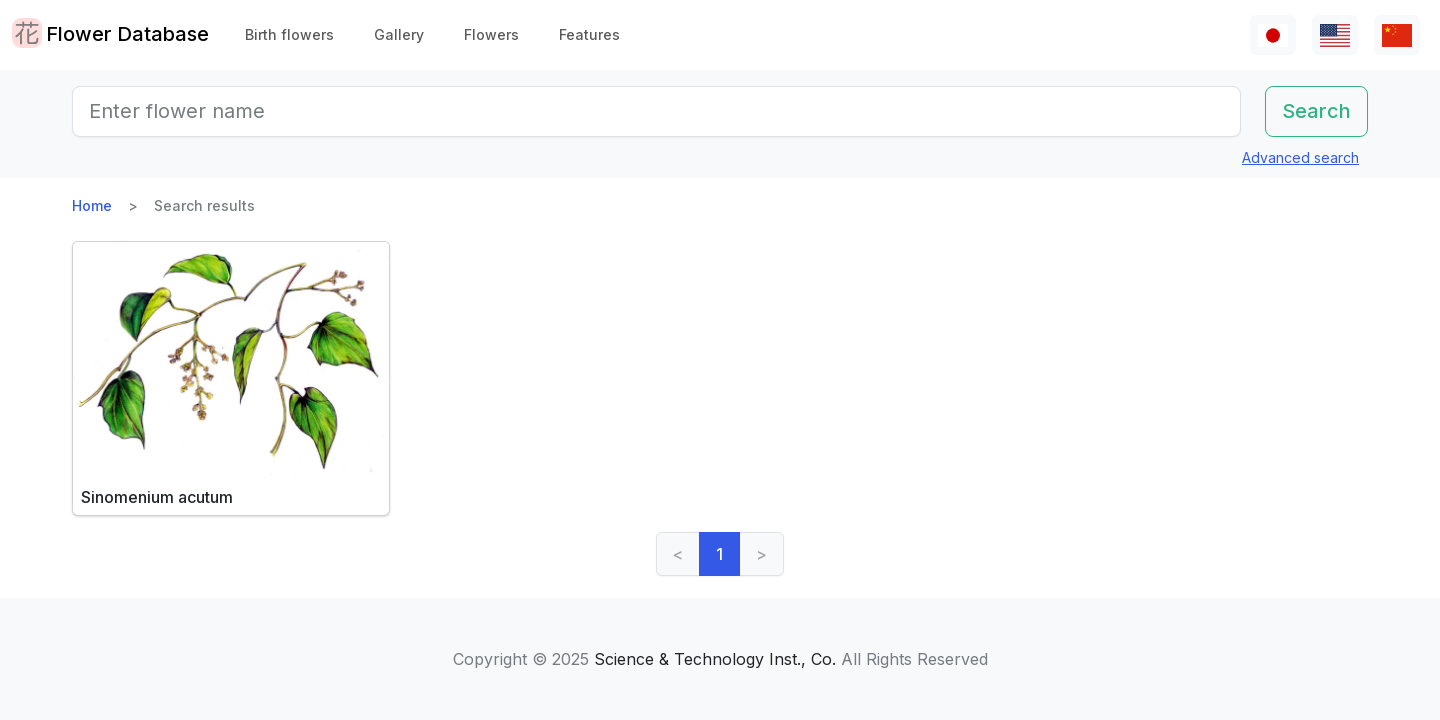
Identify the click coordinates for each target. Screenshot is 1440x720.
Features (589, 34)
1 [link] (719, 554)
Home (92, 205)
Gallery (399, 34)
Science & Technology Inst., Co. (715, 659)
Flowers (491, 34)
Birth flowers (289, 34)
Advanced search (1300, 157)
